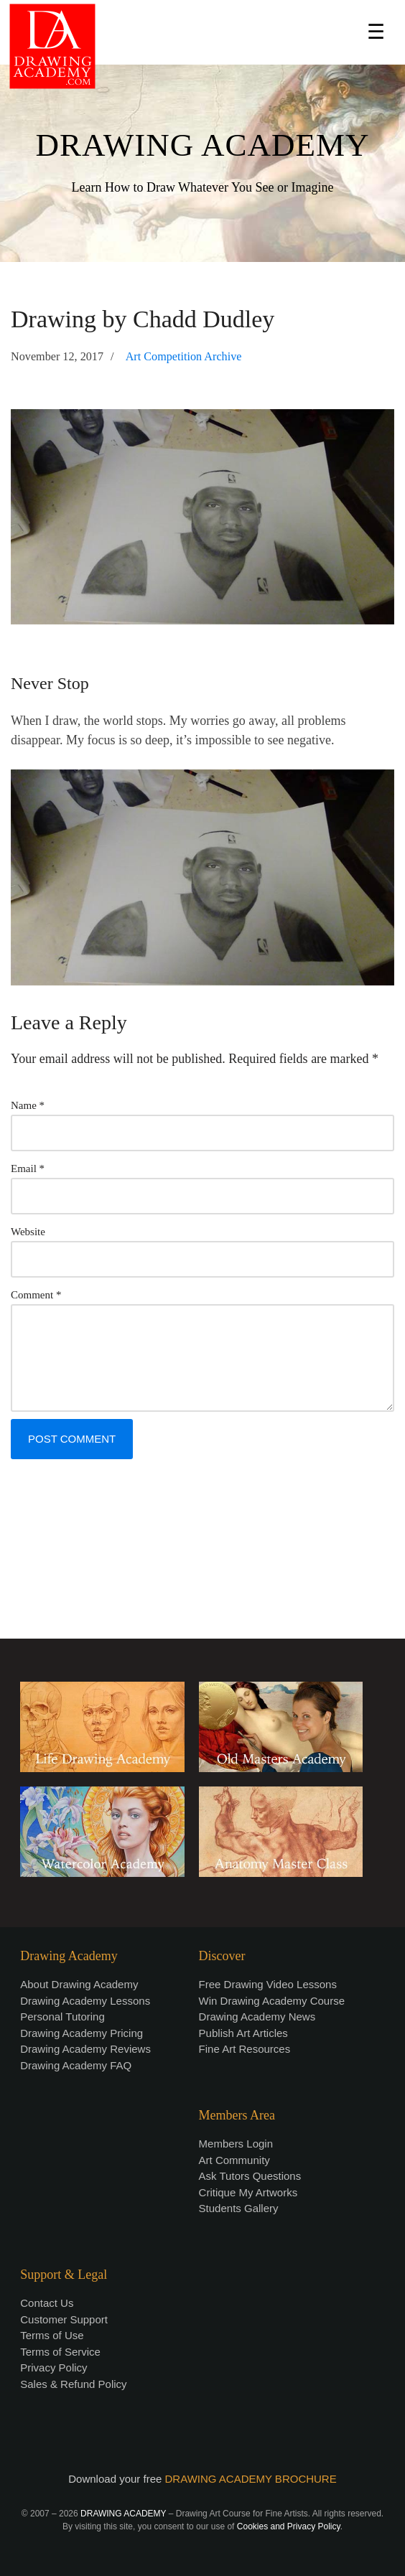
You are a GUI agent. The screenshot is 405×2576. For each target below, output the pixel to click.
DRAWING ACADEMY (202, 145)
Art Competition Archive (184, 356)
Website (28, 1231)
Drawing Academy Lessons (85, 2001)
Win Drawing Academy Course (272, 2001)
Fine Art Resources (245, 2049)
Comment (36, 1295)
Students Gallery (239, 2208)
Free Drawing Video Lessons (268, 1984)
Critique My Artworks (248, 2192)
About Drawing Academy (79, 1984)
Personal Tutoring (62, 2016)
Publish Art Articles (243, 2033)
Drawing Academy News (257, 2016)
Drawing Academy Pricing (81, 2033)
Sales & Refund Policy (73, 2384)
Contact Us (46, 2303)
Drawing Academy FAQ (75, 2065)
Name (28, 1105)
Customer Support (64, 2319)
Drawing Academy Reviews (85, 2049)
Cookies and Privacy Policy (288, 2526)
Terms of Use (51, 2335)
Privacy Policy (53, 2367)
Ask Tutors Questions (250, 2176)
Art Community (234, 2160)
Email (28, 1168)
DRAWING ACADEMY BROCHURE (251, 2479)
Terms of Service (60, 2352)
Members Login (236, 2143)
